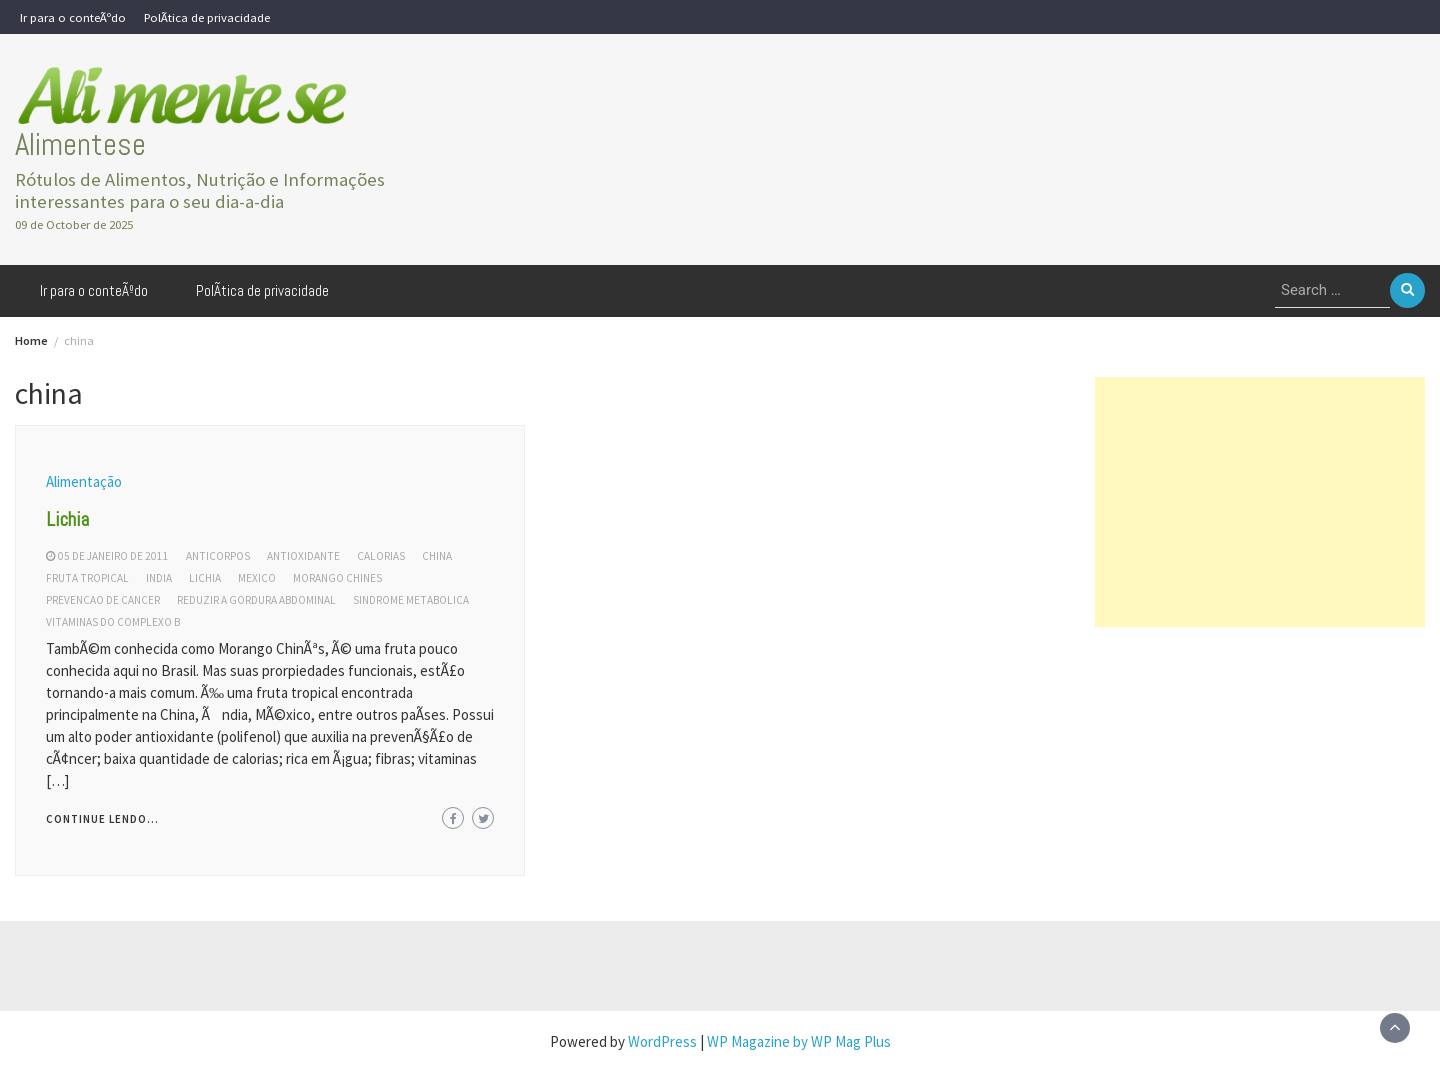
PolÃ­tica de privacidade (207, 17)
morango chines (337, 578)
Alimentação (84, 481)
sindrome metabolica (411, 600)
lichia (205, 578)
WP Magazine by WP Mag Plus (799, 1041)
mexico (257, 578)
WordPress (662, 1041)
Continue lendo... (102, 819)
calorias (381, 556)
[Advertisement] (1260, 502)
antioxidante (303, 556)
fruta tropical (87, 578)
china (437, 556)
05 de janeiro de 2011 (113, 556)
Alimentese (80, 144)
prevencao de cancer (103, 600)
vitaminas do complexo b (113, 622)
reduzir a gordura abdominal (256, 600)
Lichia (67, 519)
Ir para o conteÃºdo (73, 17)
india (159, 578)
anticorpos (218, 556)
